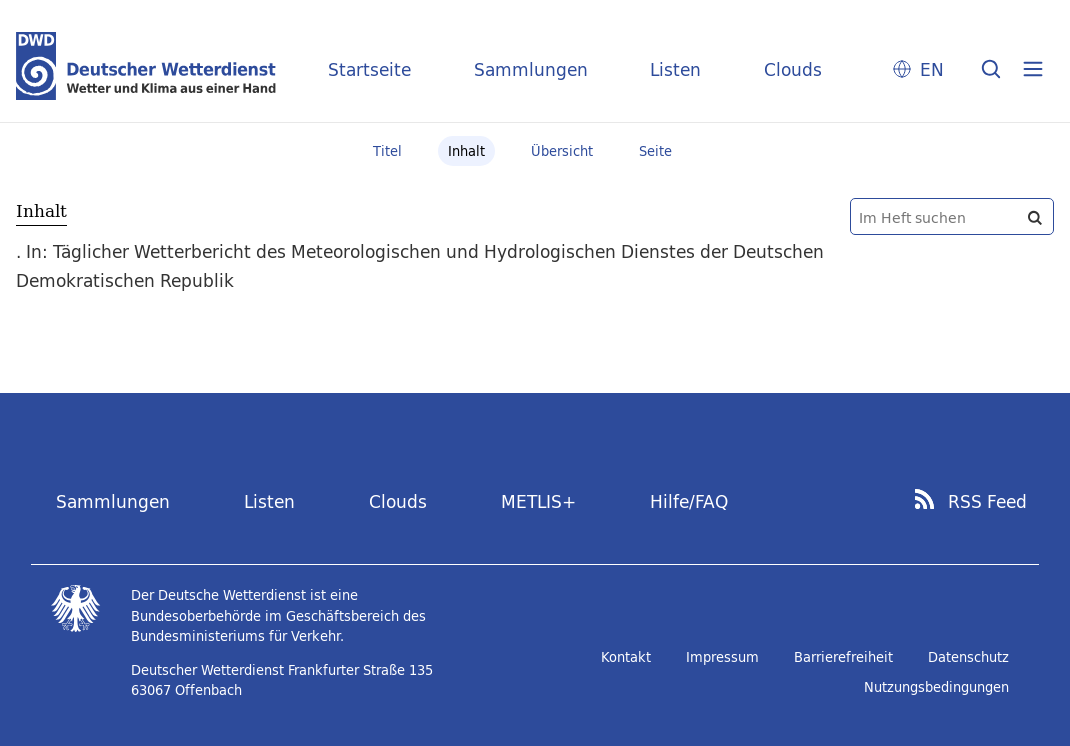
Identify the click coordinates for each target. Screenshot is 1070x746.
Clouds (793, 69)
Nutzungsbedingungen (936, 687)
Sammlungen (531, 69)
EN (932, 69)
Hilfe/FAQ (689, 501)
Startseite (369, 69)
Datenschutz (968, 657)
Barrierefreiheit (843, 657)
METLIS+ (538, 501)
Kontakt (626, 657)
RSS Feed (987, 502)
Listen (675, 69)
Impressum (722, 657)
